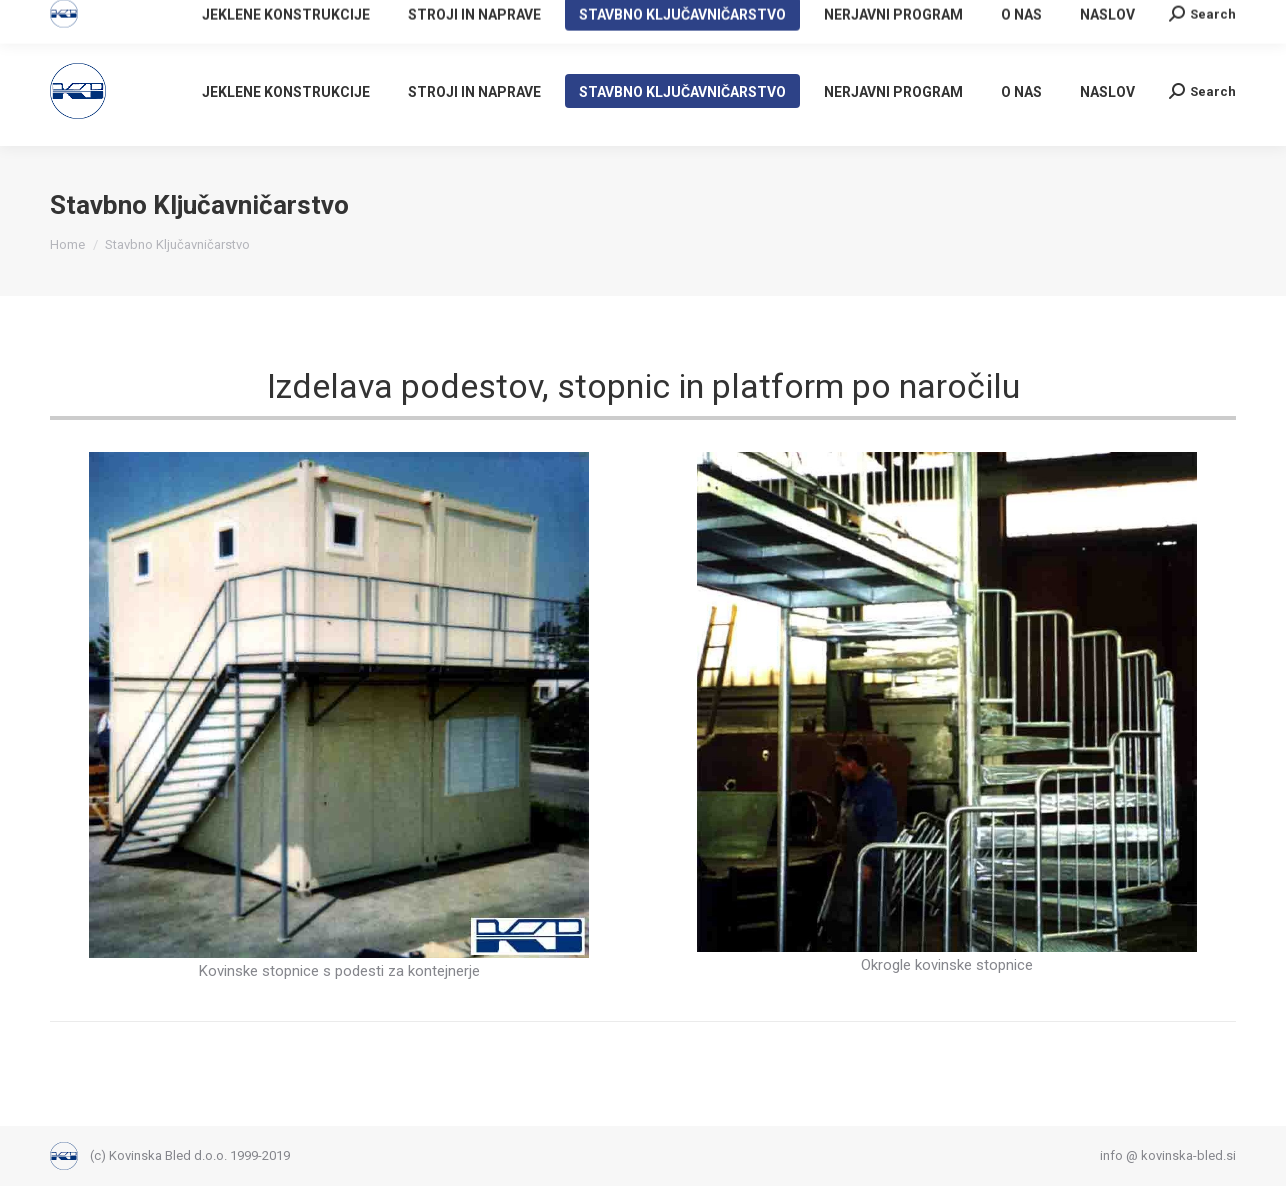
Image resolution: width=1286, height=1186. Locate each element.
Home (67, 244)
